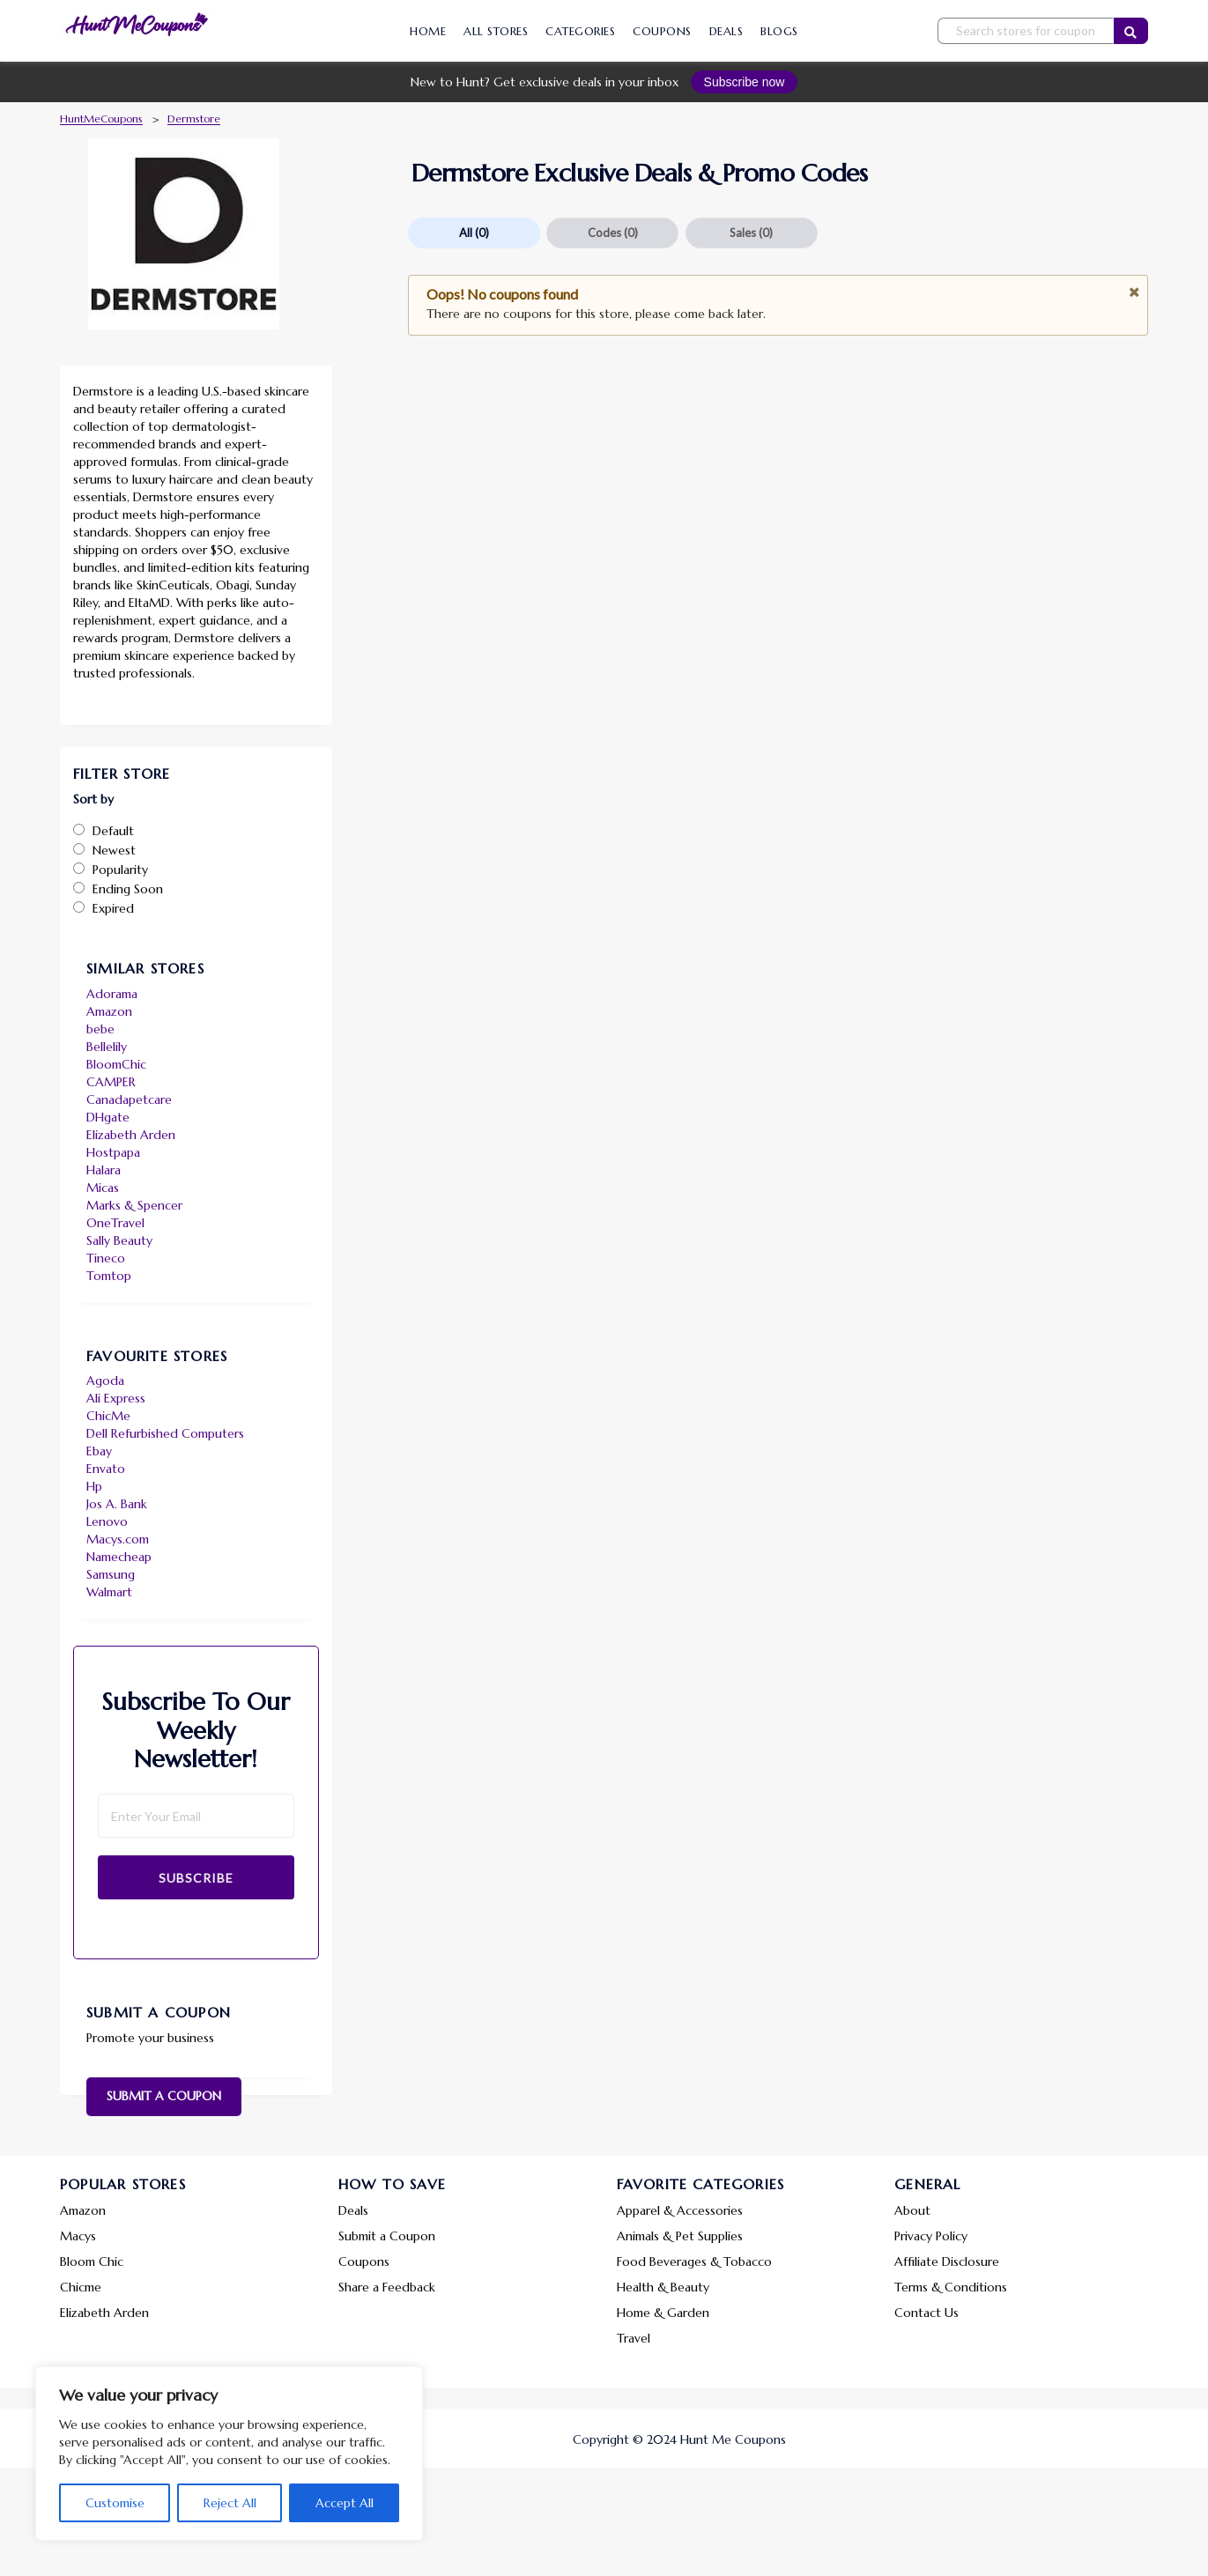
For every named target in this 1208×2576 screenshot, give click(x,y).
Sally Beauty (119, 1240)
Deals (726, 31)
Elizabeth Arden (130, 1135)
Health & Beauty (663, 2287)
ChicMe (108, 1416)
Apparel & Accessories (680, 2210)
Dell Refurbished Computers (165, 1433)
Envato (105, 1469)
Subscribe (196, 1877)
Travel (633, 2338)
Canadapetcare (129, 1099)
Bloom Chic (91, 2261)
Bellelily (106, 1047)
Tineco (105, 1258)
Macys (78, 2236)
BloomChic (116, 1064)
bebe (100, 1029)
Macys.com (117, 1539)
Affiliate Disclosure (946, 2261)
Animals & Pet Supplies (680, 2236)
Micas (102, 1187)
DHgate (108, 1117)
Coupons (662, 31)
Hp (94, 1486)
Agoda (105, 1380)
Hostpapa (113, 1152)
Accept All (344, 2503)
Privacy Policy (930, 2236)
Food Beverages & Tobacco (694, 2261)
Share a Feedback (386, 2287)
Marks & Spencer (134, 1205)
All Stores (495, 31)
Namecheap (119, 1557)
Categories (580, 31)
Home (428, 31)
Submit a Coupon (164, 2096)
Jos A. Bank (116, 1504)
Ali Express (115, 1398)
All (474, 233)
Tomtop (108, 1276)
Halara (103, 1170)
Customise (115, 2503)
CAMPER (111, 1082)
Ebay (99, 1451)
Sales (751, 233)
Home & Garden (663, 2313)
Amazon (109, 1011)
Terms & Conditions (950, 2287)
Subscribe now (744, 82)
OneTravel (115, 1223)
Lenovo (107, 1521)
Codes (613, 233)
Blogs (779, 31)
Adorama (111, 994)
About (912, 2210)
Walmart (109, 1592)
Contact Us (926, 2313)
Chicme (80, 2287)
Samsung (110, 1574)
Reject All (230, 2503)
